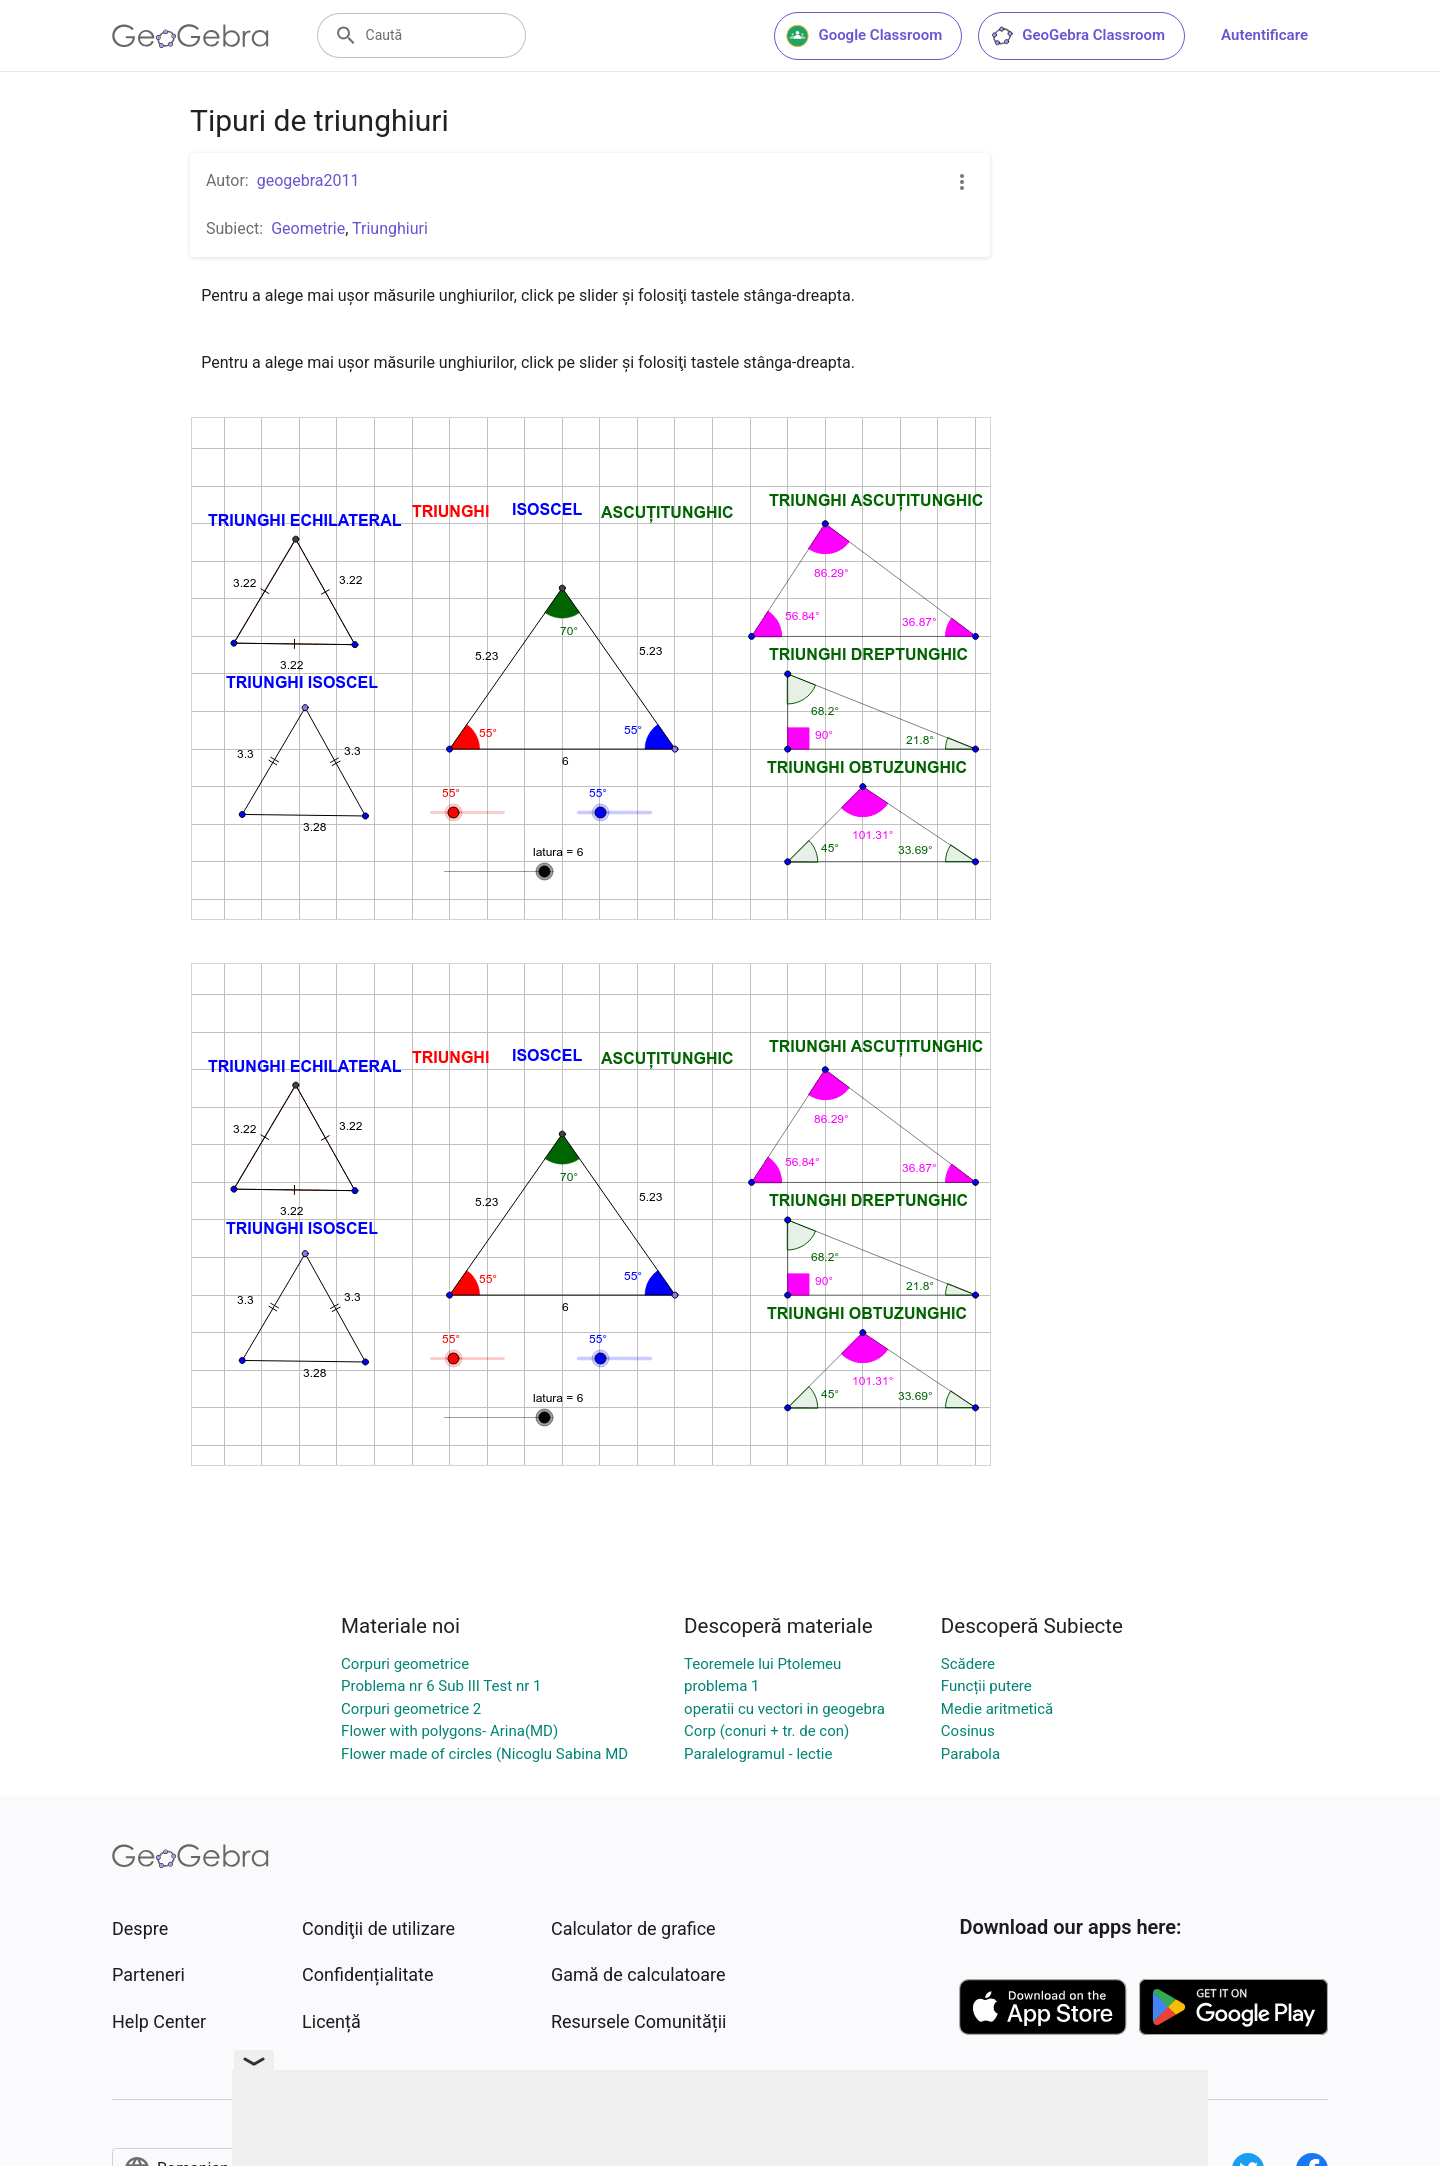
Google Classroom (864, 36)
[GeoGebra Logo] (190, 36)
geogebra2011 (308, 180)
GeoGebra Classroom (1077, 36)
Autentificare (1264, 35)
